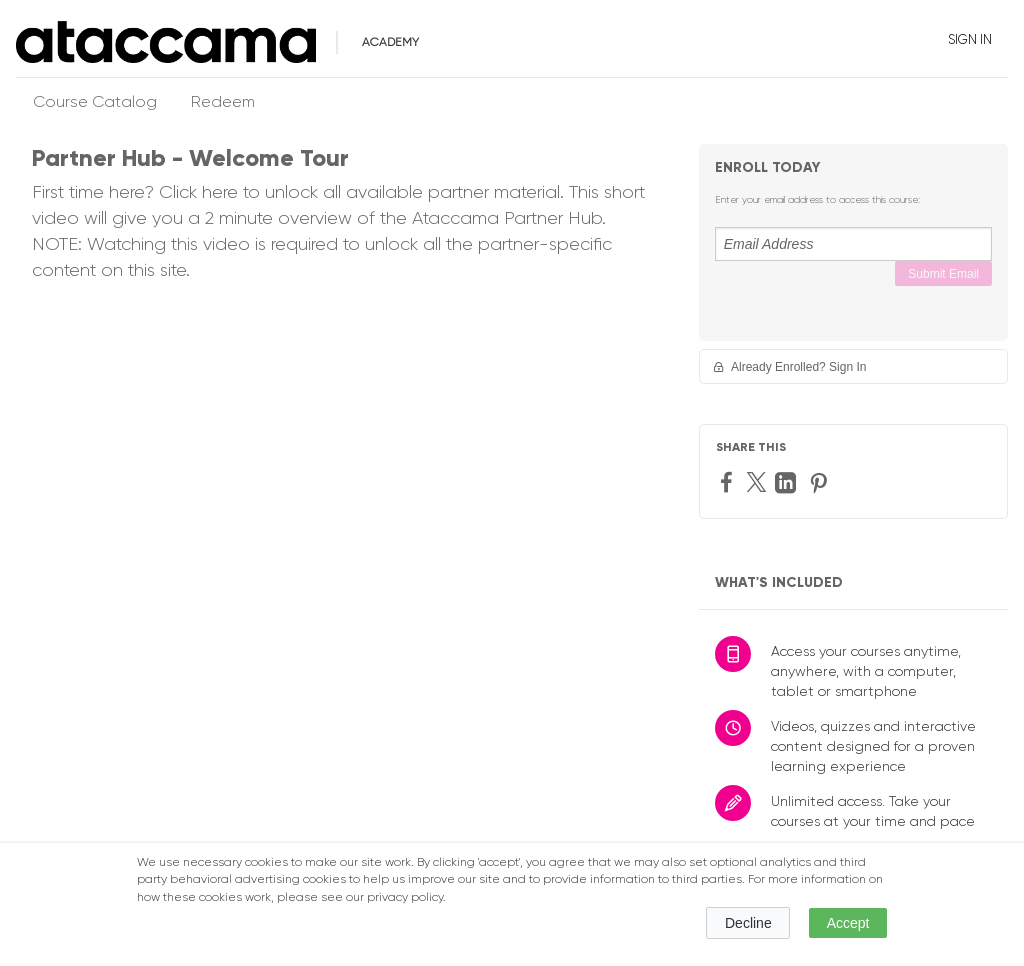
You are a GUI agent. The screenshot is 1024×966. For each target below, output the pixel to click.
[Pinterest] (821, 482)
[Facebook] (729, 481)
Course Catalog (95, 103)
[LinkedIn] (788, 482)
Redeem (223, 103)
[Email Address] (853, 244)
